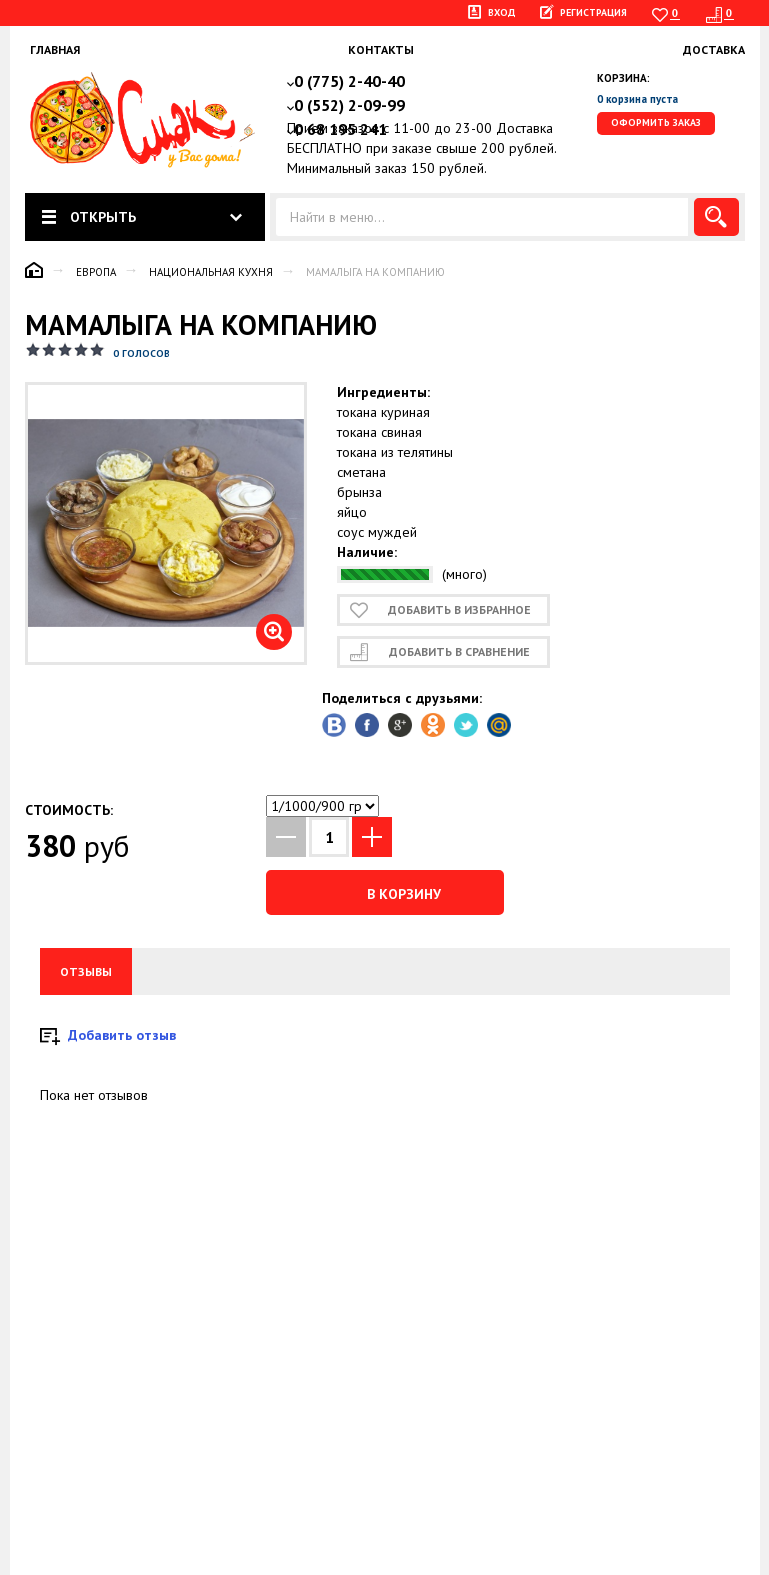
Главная (55, 49)
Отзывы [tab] (86, 971)
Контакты (381, 49)
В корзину (384, 893)
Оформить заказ (656, 122)
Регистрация (593, 12)
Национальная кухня (211, 272)
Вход (502, 12)
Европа (96, 272)
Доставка (714, 49)
